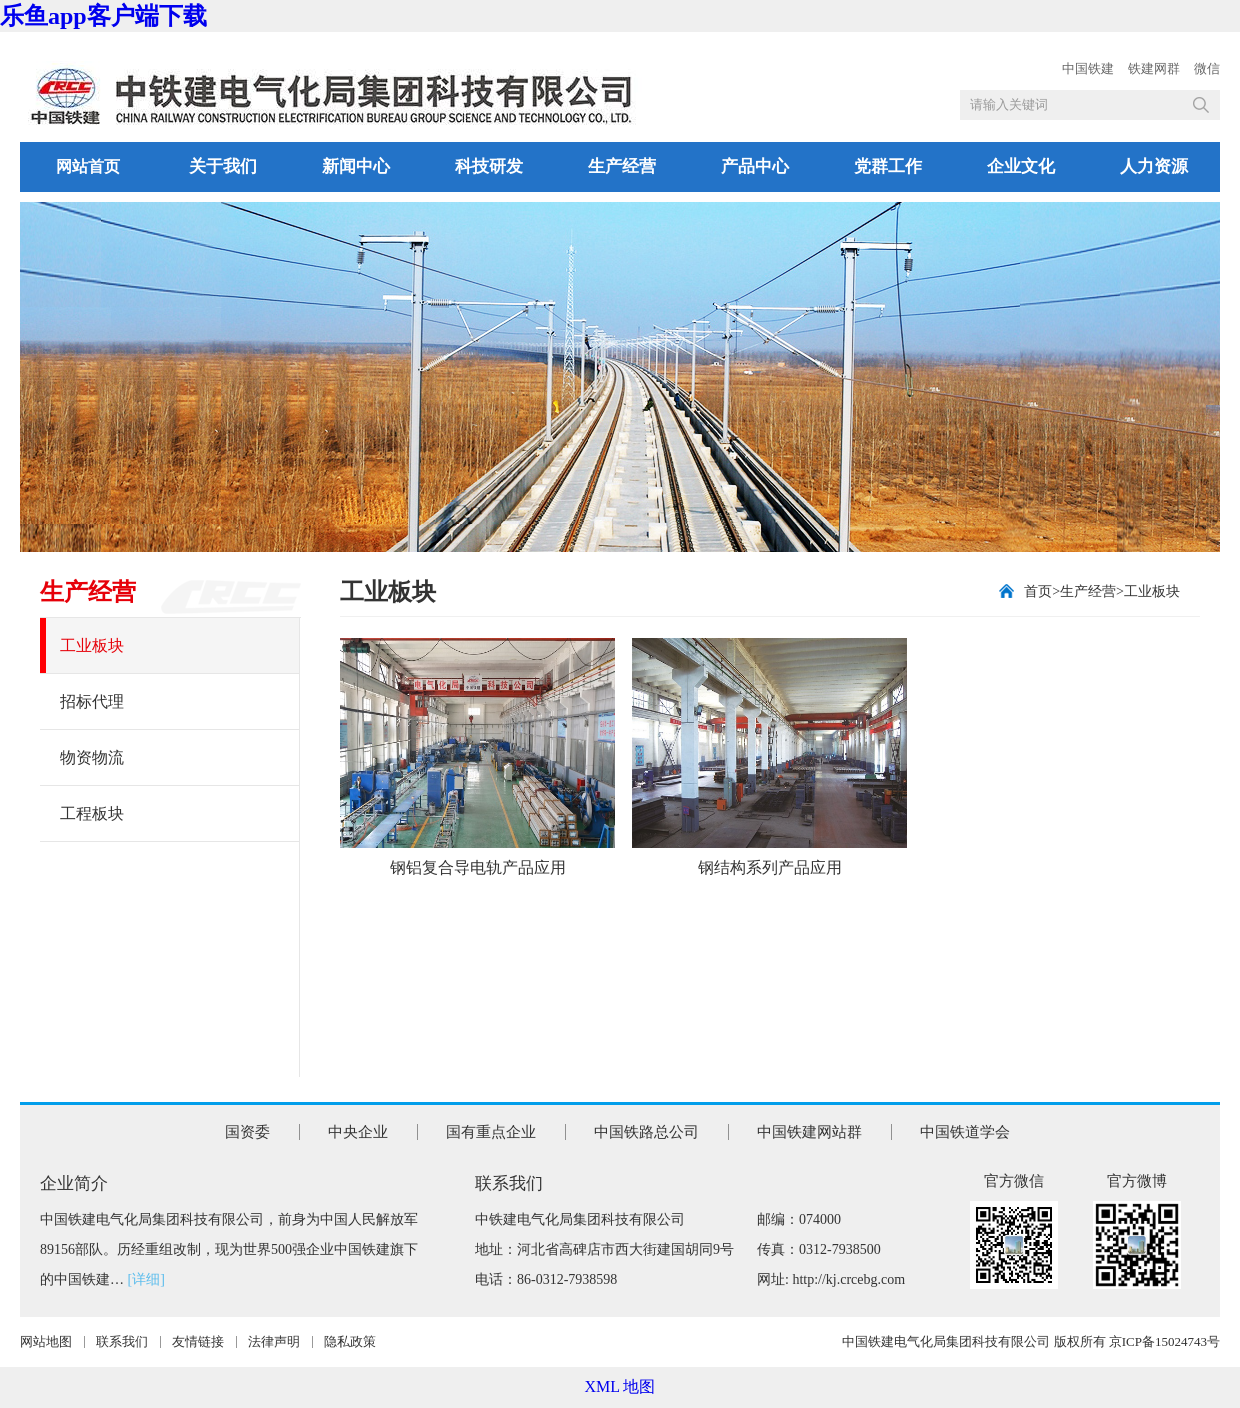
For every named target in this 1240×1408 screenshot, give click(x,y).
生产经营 (622, 166)
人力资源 (1154, 166)
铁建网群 (1154, 68)
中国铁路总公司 (646, 1132)
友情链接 (198, 1341)
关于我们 (223, 166)
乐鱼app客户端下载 (103, 16)
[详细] (146, 1279)
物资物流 (92, 757)
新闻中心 (356, 166)
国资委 (247, 1132)
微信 (1207, 68)
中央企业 (358, 1132)
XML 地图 (620, 1386)
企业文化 (1021, 166)
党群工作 (888, 166)
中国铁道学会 (965, 1132)
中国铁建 (1088, 68)
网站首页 (88, 166)
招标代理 (92, 701)
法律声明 (274, 1341)
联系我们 (122, 1341)
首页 (1038, 591)
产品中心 (755, 166)
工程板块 (92, 813)
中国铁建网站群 (809, 1132)
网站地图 (46, 1341)
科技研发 (489, 166)
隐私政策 (350, 1341)
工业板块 (92, 645)
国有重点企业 (491, 1132)
